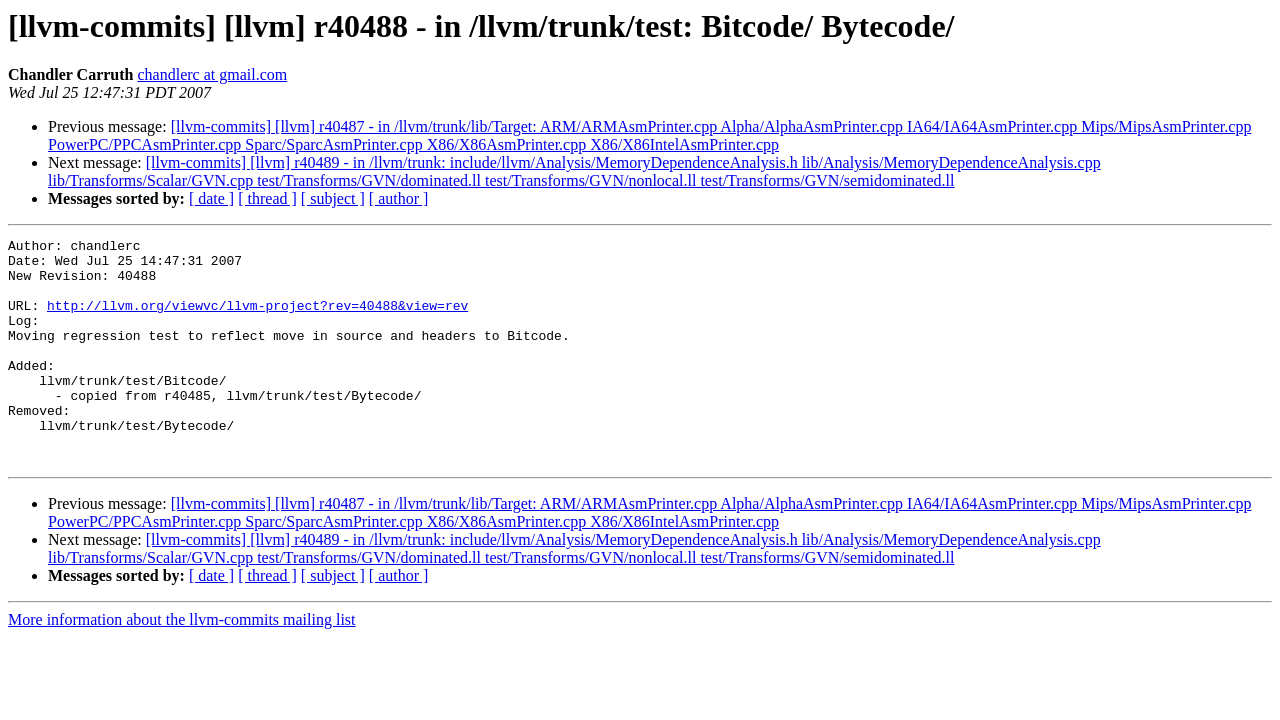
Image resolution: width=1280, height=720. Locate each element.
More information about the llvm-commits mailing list (182, 664)
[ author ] (399, 198)
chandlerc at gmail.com (213, 74)
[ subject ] (333, 198)
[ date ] (211, 198)
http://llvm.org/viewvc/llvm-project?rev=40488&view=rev (257, 320)
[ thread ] (267, 198)
